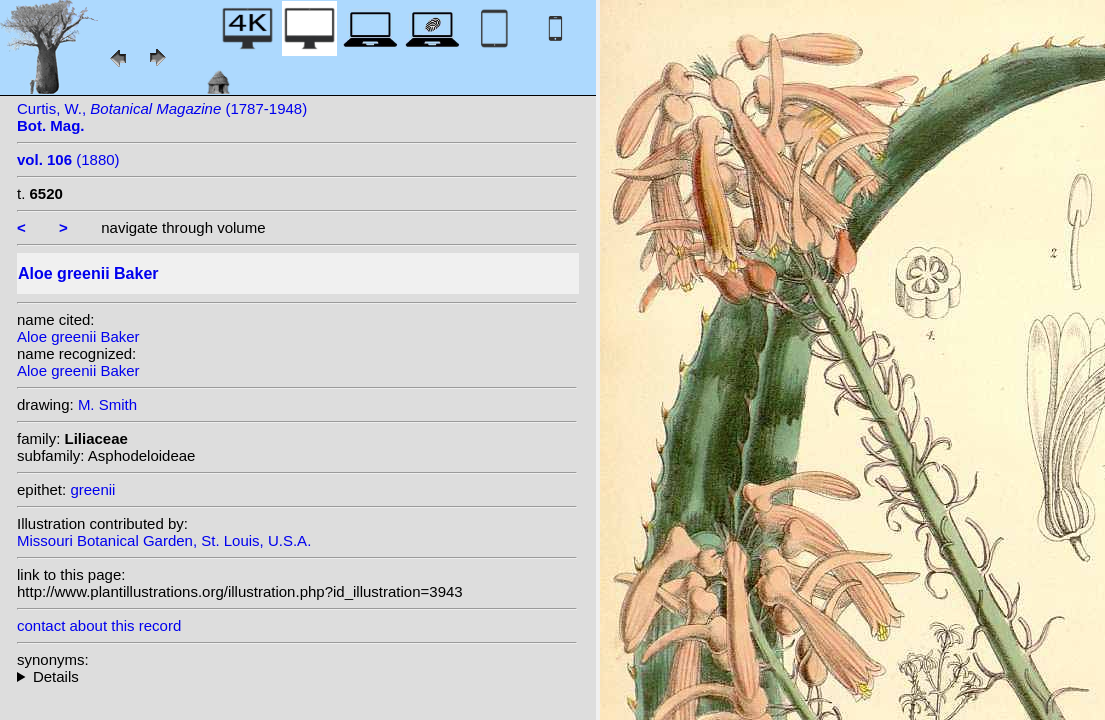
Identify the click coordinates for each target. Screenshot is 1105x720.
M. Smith (107, 404)
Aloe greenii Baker (78, 336)
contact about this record (99, 625)
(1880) (68, 159)
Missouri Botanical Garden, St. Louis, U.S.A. (164, 540)
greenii (92, 489)
